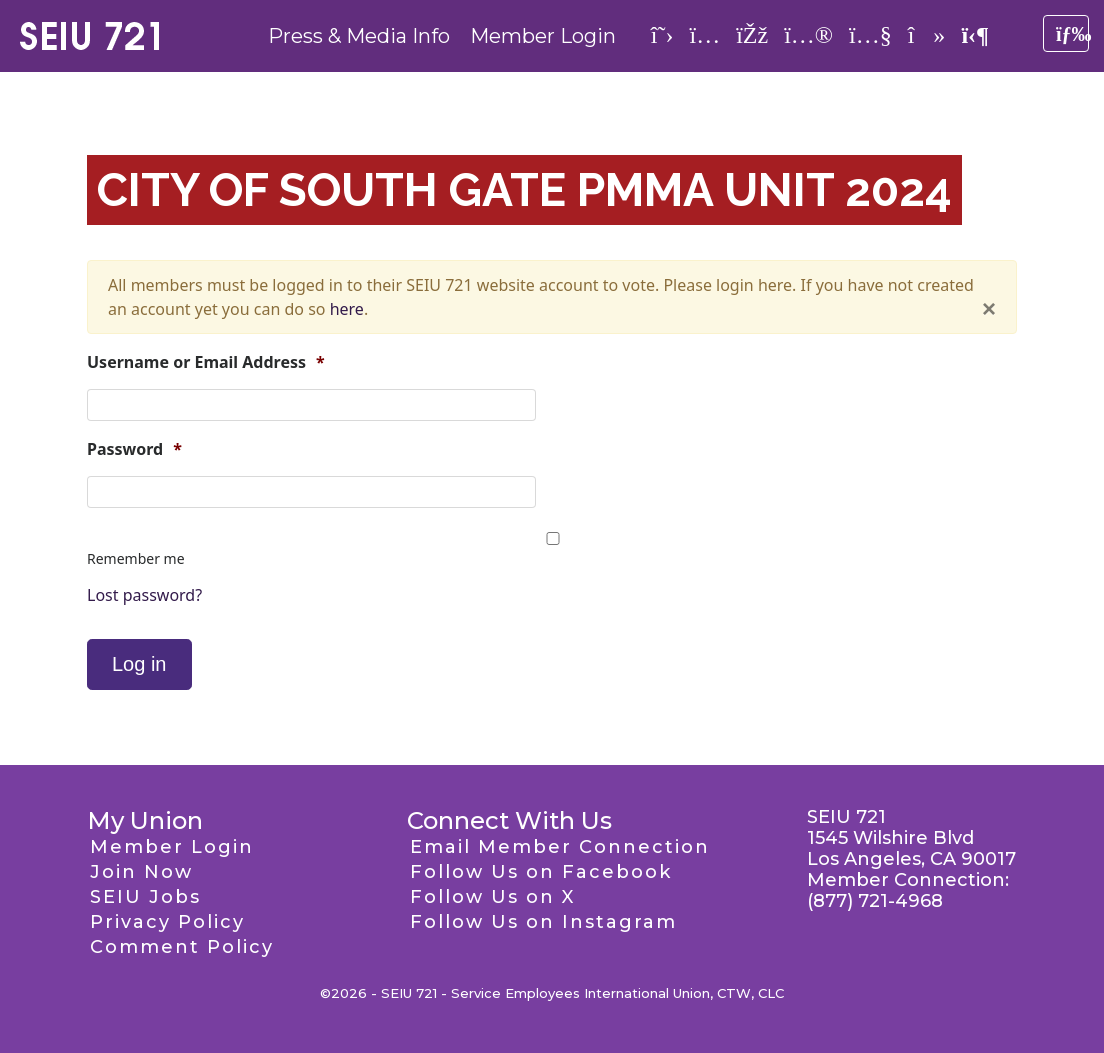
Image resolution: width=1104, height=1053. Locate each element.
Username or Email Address (206, 362)
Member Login (543, 36)
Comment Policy (182, 947)
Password (134, 449)
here (347, 309)
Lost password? (144, 595)
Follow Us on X (492, 897)
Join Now (141, 872)
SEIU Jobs (145, 897)
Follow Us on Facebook (541, 872)
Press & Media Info (359, 36)
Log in (139, 664)
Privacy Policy (167, 922)
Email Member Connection (560, 847)
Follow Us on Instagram (543, 922)
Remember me (136, 558)
